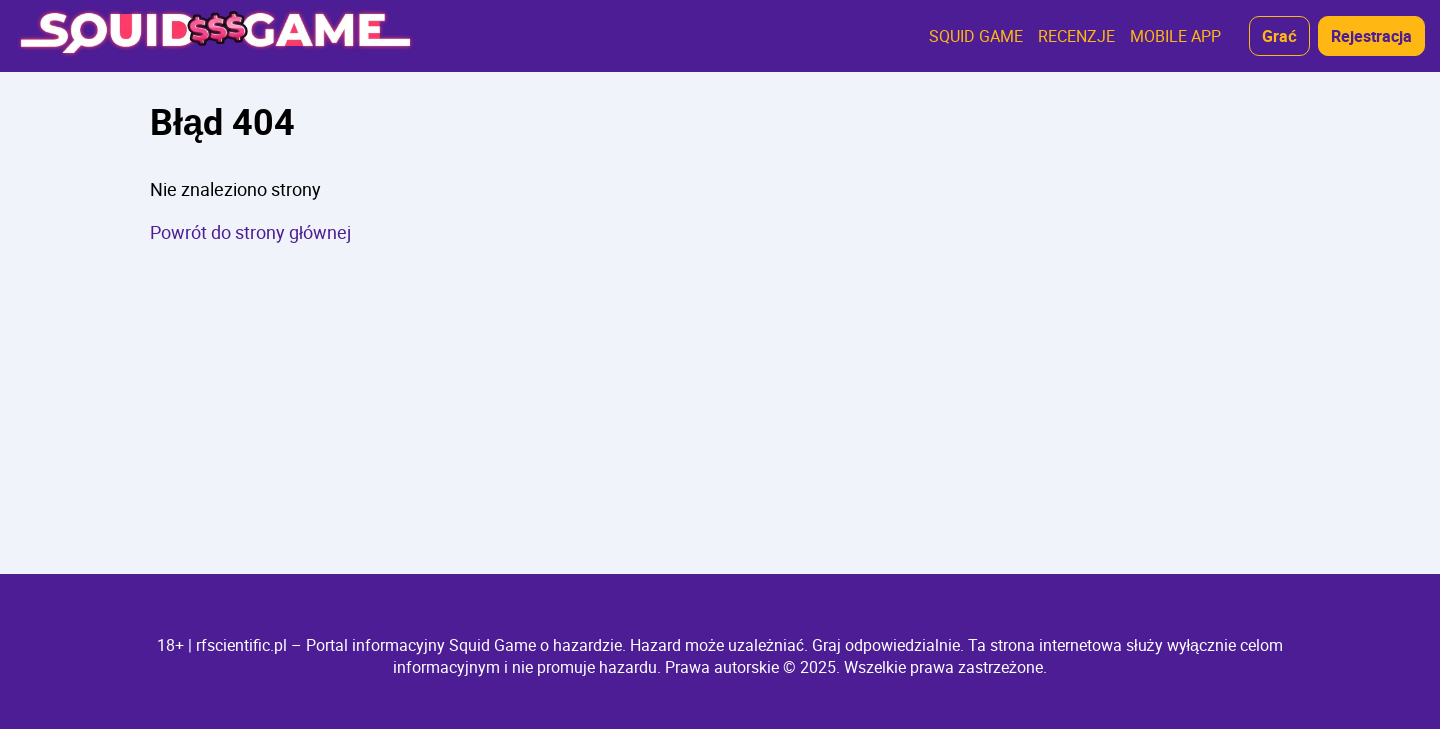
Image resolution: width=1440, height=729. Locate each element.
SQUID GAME (976, 36)
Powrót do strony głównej (250, 232)
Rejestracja (1371, 36)
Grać (1279, 36)
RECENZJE (1076, 36)
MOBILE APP (1175, 36)
